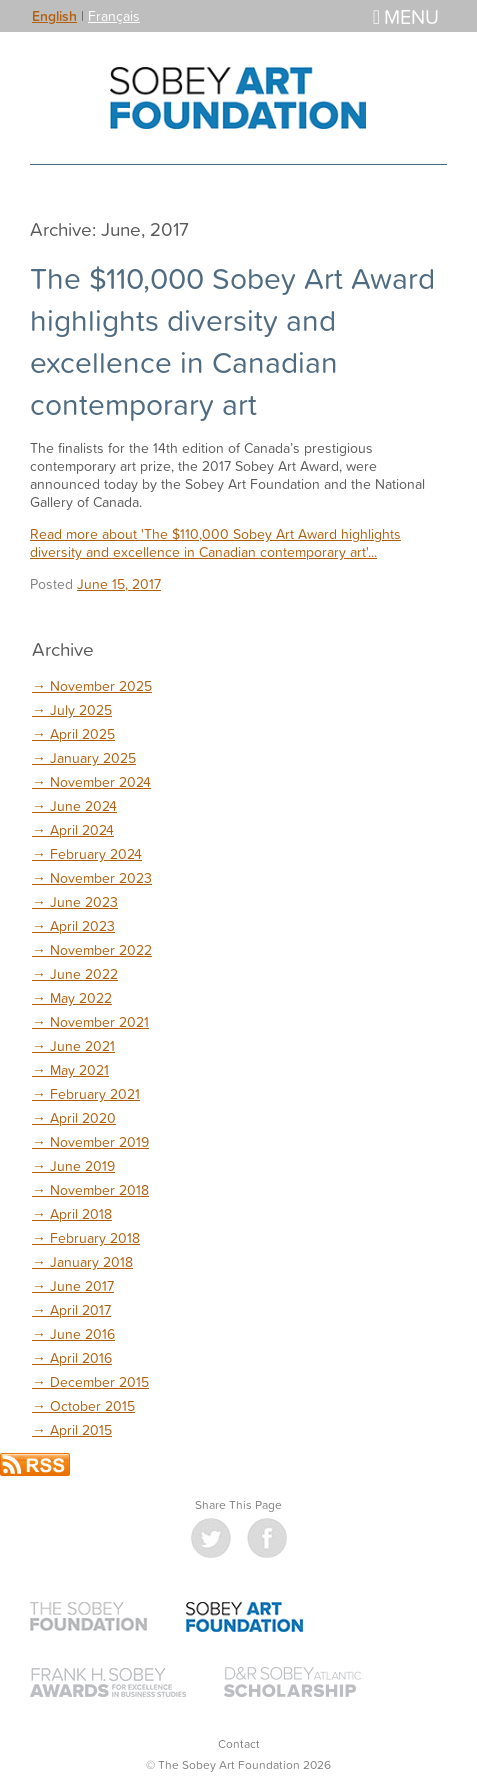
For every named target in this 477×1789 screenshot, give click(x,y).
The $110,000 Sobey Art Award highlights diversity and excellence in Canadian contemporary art (232, 341)
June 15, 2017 (119, 583)
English (54, 16)
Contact (239, 1743)
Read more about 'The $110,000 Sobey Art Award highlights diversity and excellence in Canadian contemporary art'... (215, 542)
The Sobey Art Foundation (239, 98)
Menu (406, 16)
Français (114, 15)
